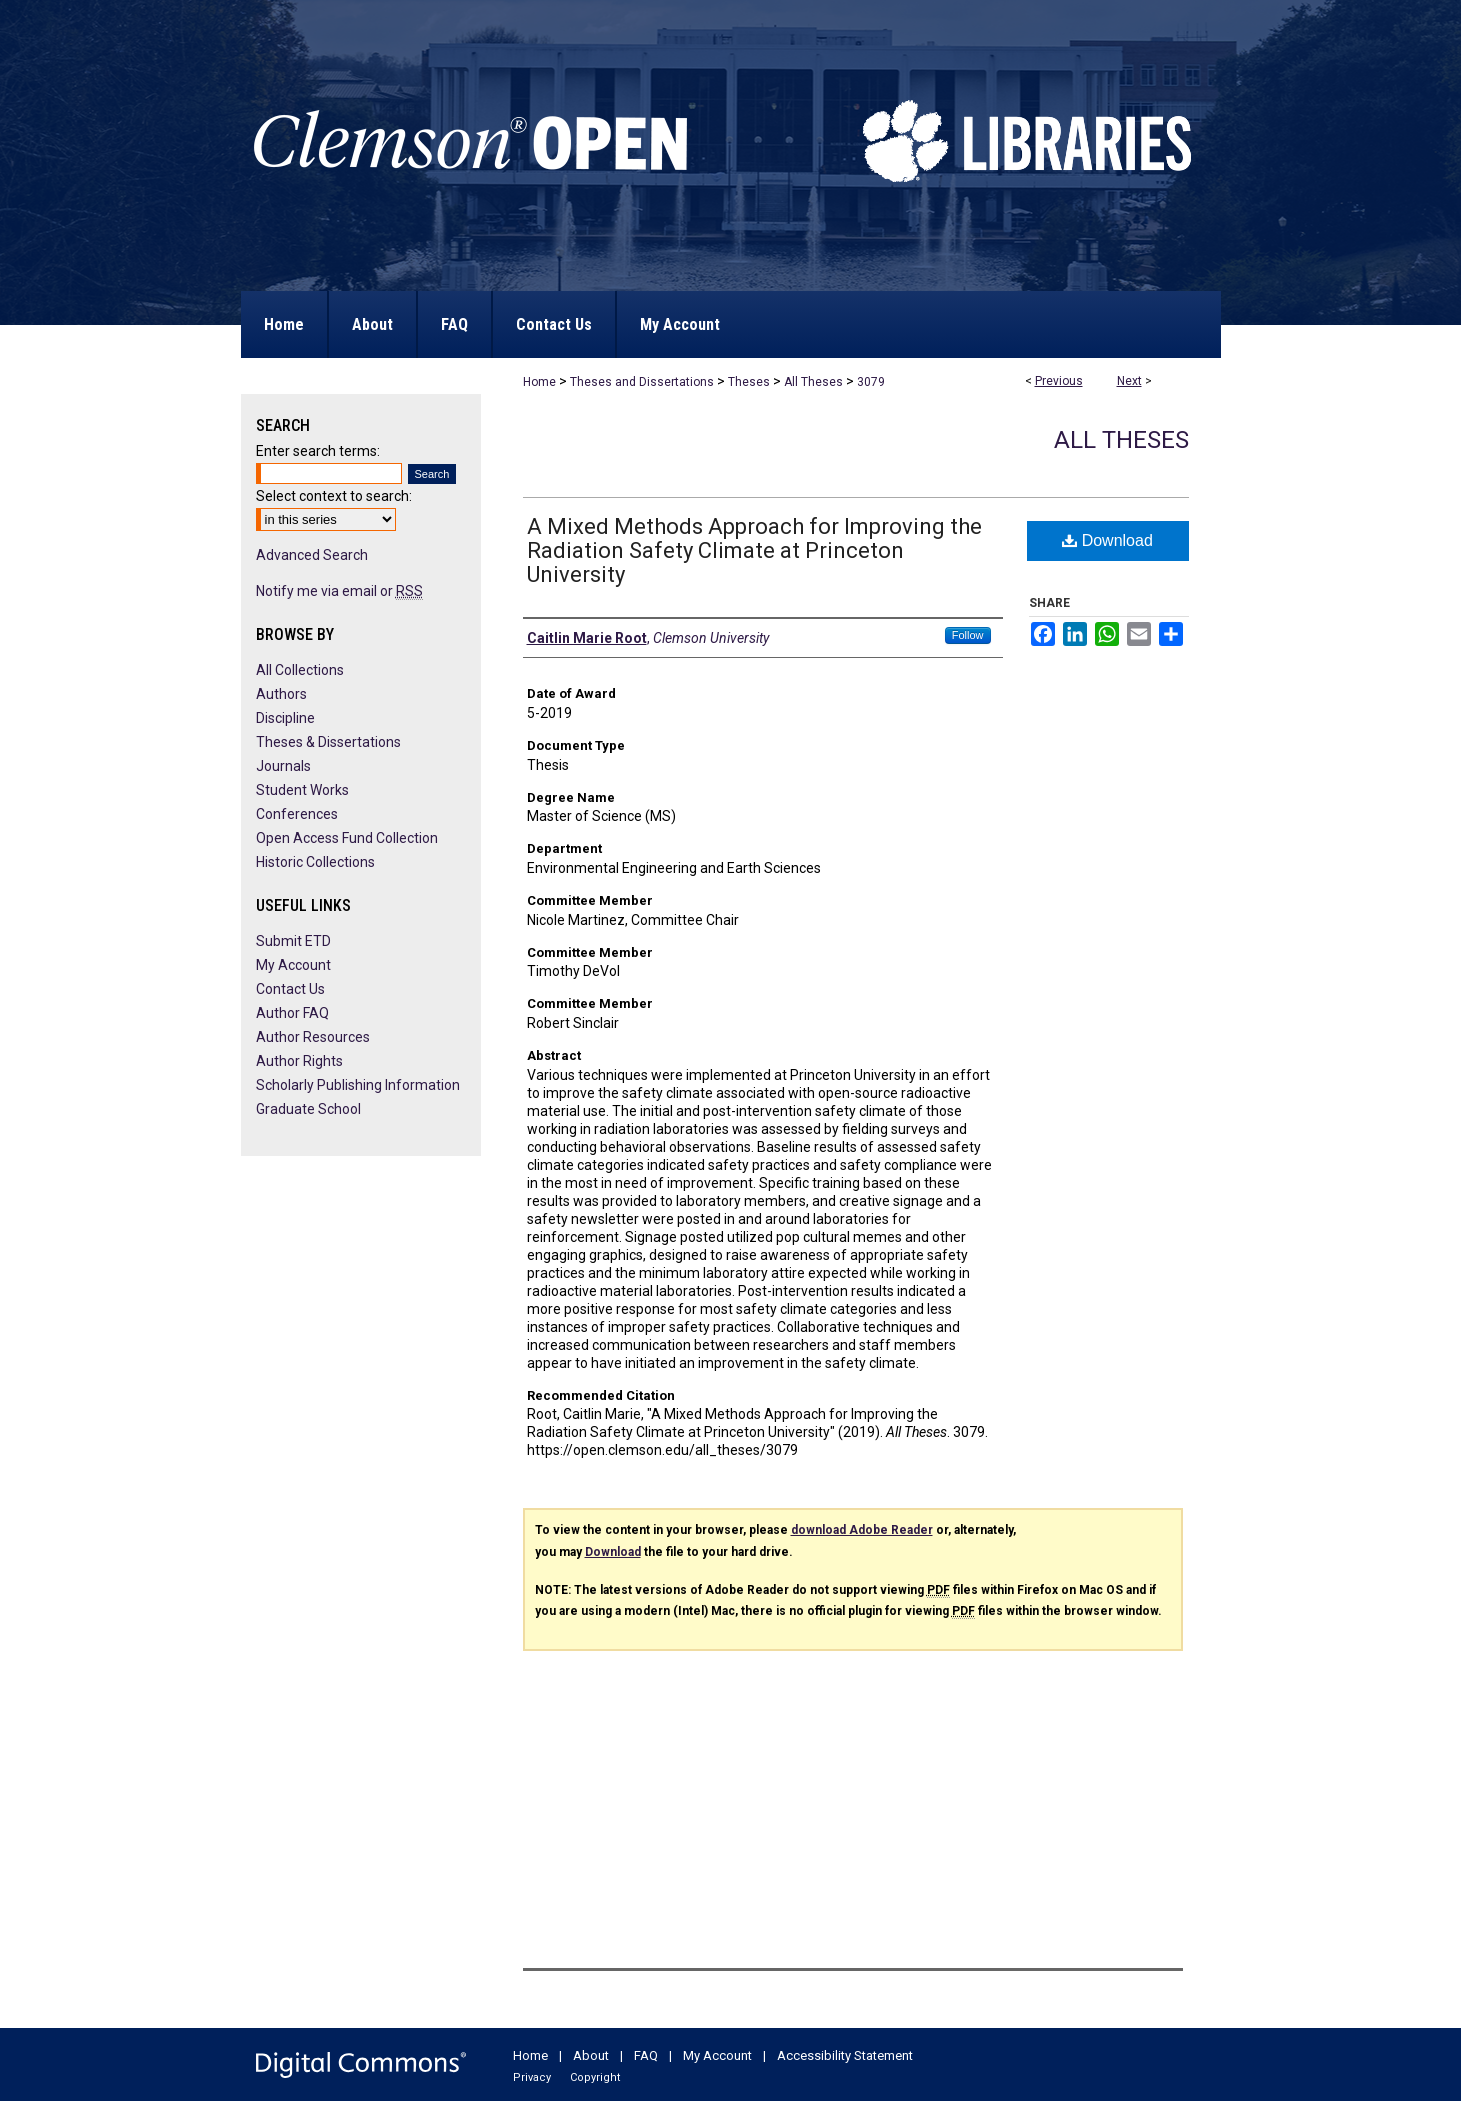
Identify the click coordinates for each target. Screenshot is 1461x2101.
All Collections (300, 670)
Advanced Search (312, 555)
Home (539, 382)
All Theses (813, 382)
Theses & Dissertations (328, 742)
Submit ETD (293, 941)
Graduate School (308, 1109)
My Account (293, 965)
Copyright (595, 2077)
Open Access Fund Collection (347, 838)
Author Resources (313, 1037)
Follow (968, 635)
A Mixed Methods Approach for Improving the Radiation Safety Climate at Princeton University (754, 550)
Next (1129, 381)
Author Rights (299, 1061)
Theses (749, 382)
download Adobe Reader (862, 1530)
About (591, 2055)
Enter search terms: (318, 451)
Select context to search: (334, 496)
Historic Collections (315, 862)
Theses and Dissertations (642, 382)
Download (1107, 540)
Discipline (285, 718)
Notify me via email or (339, 591)
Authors (281, 694)
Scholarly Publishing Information (358, 1085)
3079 (871, 382)
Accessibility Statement (845, 2055)
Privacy (532, 2077)
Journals (283, 766)
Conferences (297, 814)
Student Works (302, 790)
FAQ (646, 2055)
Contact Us (290, 989)
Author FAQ (292, 1013)
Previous (1059, 381)
